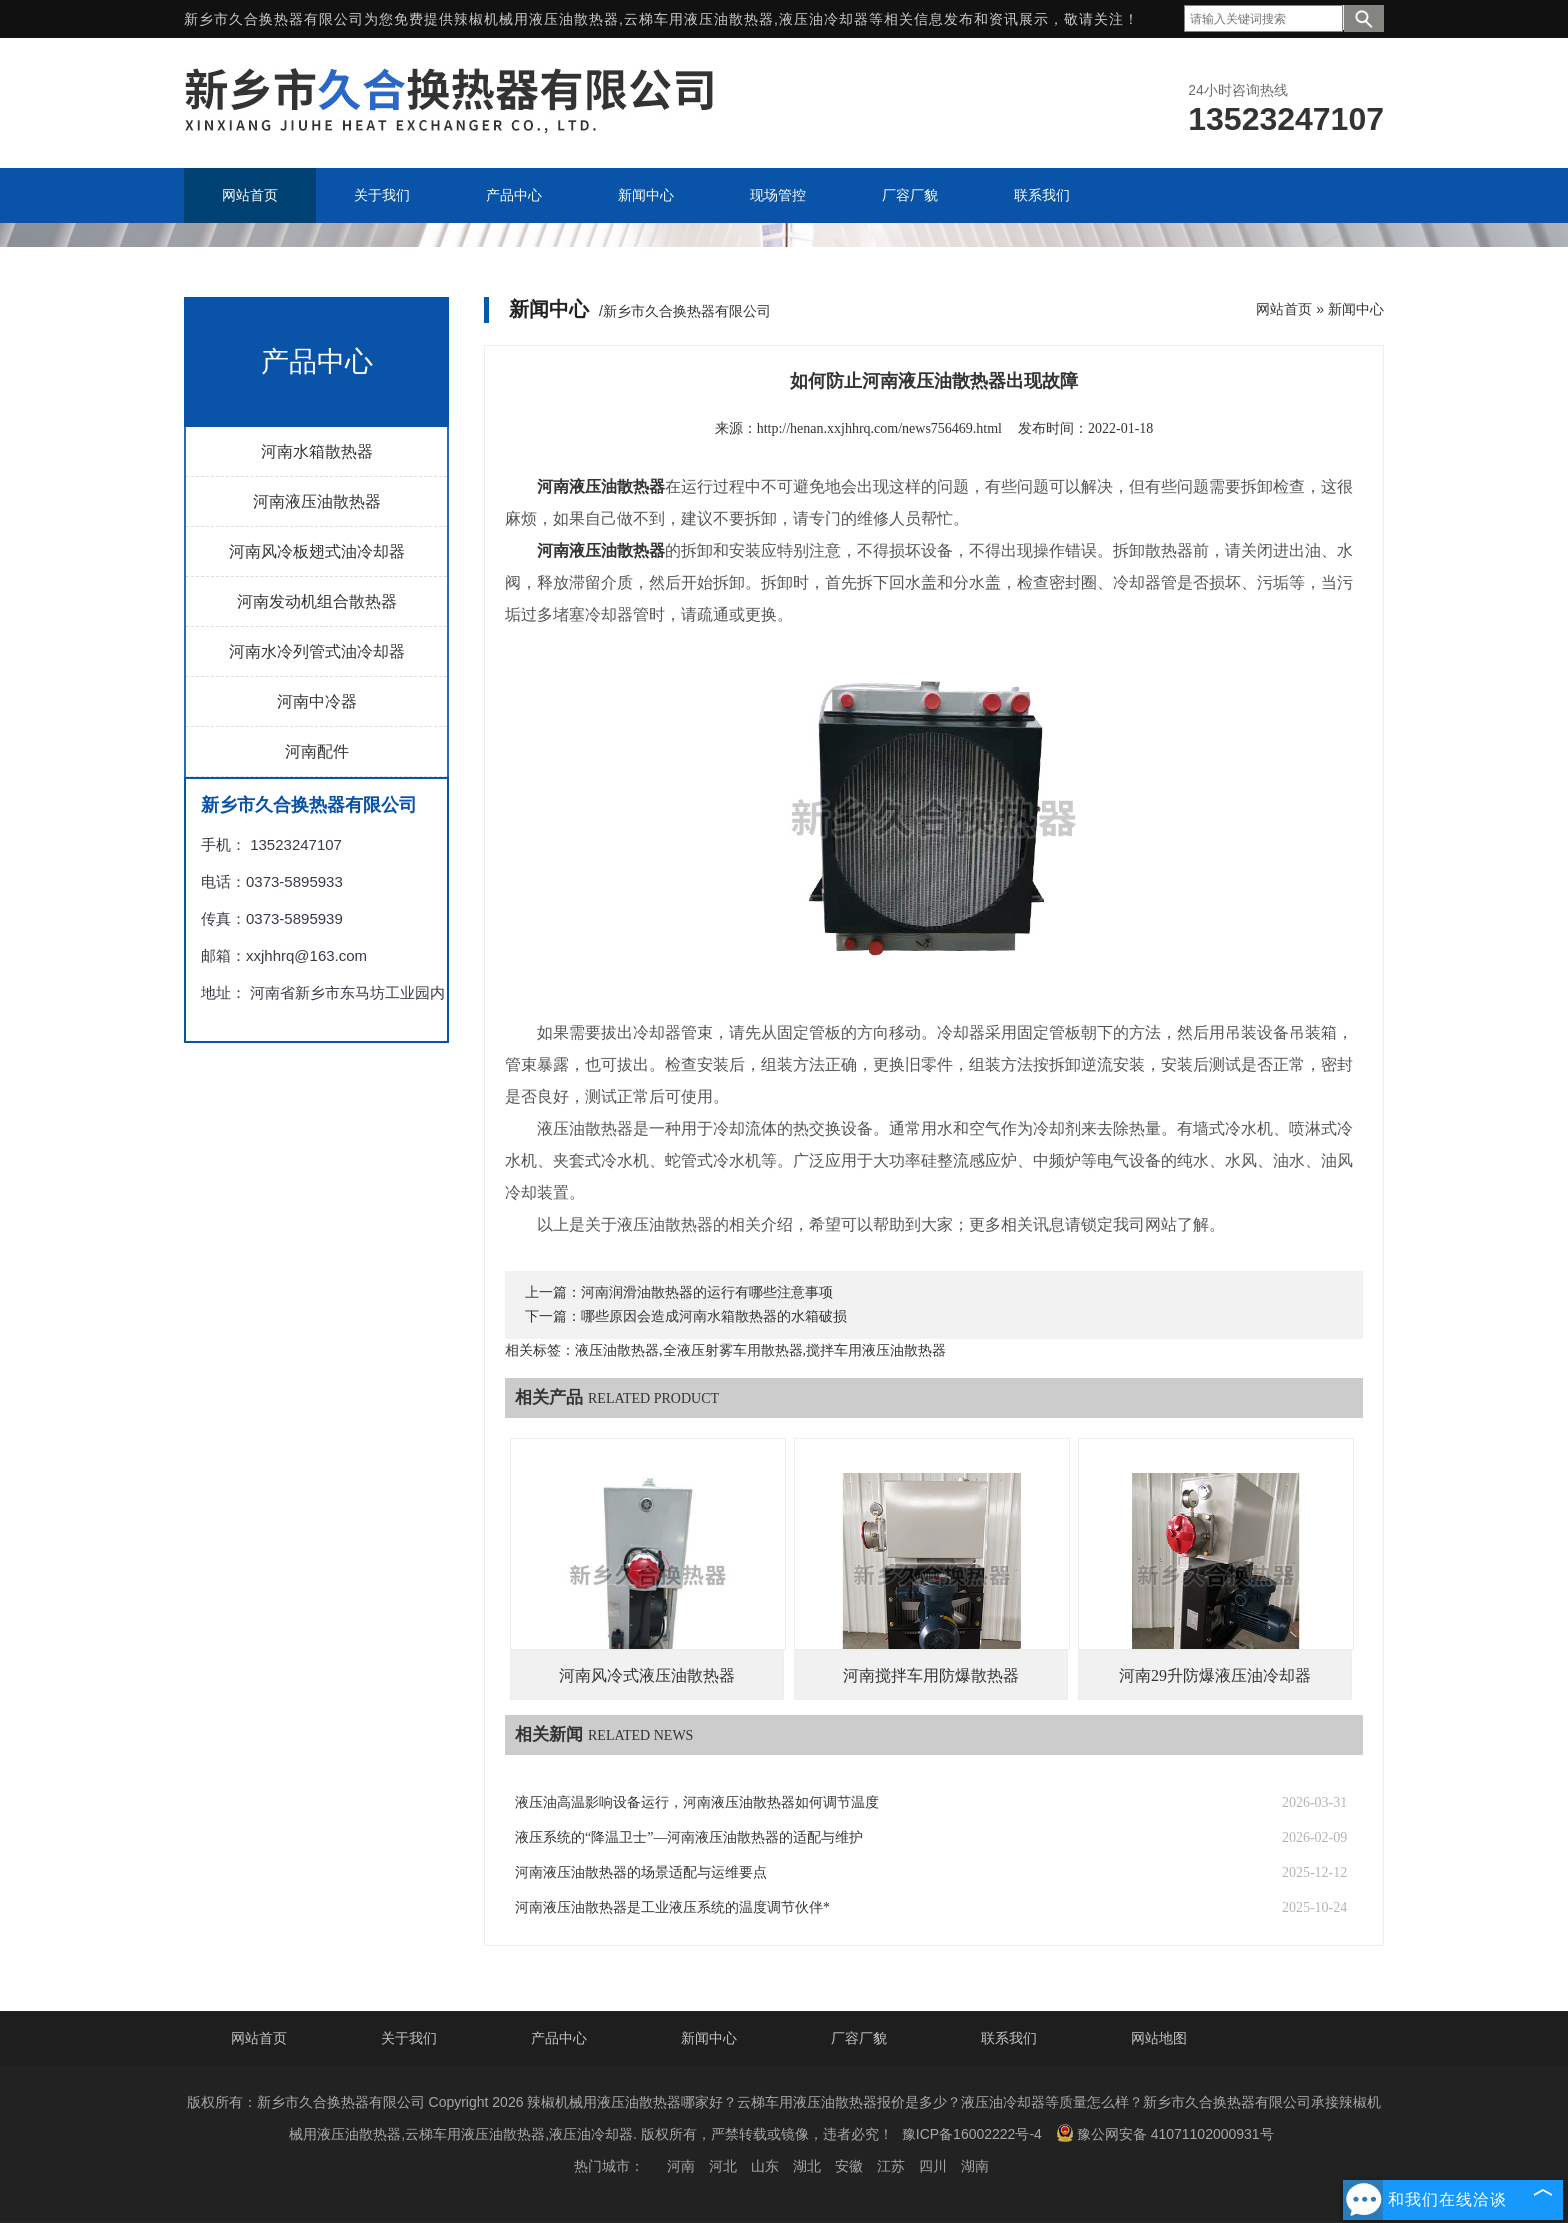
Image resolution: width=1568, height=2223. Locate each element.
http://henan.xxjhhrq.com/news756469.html (879, 428)
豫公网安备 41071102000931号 (1165, 2133)
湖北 (807, 2166)
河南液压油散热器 (317, 501)
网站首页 (1284, 309)
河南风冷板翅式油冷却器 (317, 551)
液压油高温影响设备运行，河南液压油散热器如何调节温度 (697, 1802)
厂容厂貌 (859, 2038)
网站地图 (1159, 2038)
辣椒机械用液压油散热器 (536, 19)
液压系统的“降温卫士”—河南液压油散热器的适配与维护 (689, 1837)
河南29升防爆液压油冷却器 (1215, 1675)
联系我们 (1009, 2038)
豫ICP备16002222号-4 (972, 2134)
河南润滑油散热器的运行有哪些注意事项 (707, 1292)
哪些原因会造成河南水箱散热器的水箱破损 (714, 1316)
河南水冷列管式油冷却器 (317, 651)
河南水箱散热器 (317, 451)
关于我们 (409, 2038)
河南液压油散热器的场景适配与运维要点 (641, 1872)
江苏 (891, 2166)
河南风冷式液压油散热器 (647, 1675)
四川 (933, 2166)
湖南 (975, 2166)
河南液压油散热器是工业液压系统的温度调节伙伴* (672, 1907)
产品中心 (559, 2038)
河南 (681, 2166)
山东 (765, 2166)
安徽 (849, 2166)
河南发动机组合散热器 (317, 601)
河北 (723, 2166)
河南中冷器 (317, 701)
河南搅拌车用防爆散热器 (931, 1675)
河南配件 (317, 751)
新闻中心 (1356, 309)
